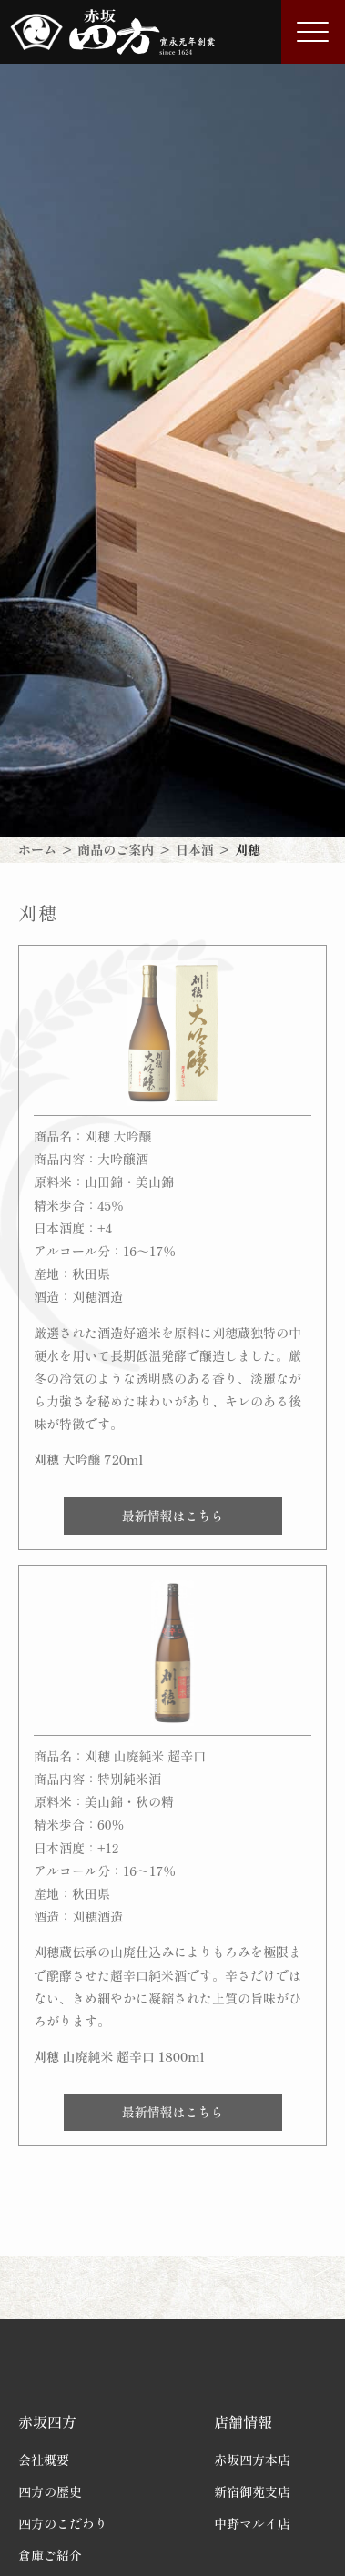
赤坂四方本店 (252, 2459)
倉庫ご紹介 (50, 2555)
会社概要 (43, 2459)
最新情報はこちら (173, 1515)
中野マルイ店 (252, 2523)
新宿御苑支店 (252, 2491)
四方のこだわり (62, 2523)
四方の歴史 (50, 2491)
